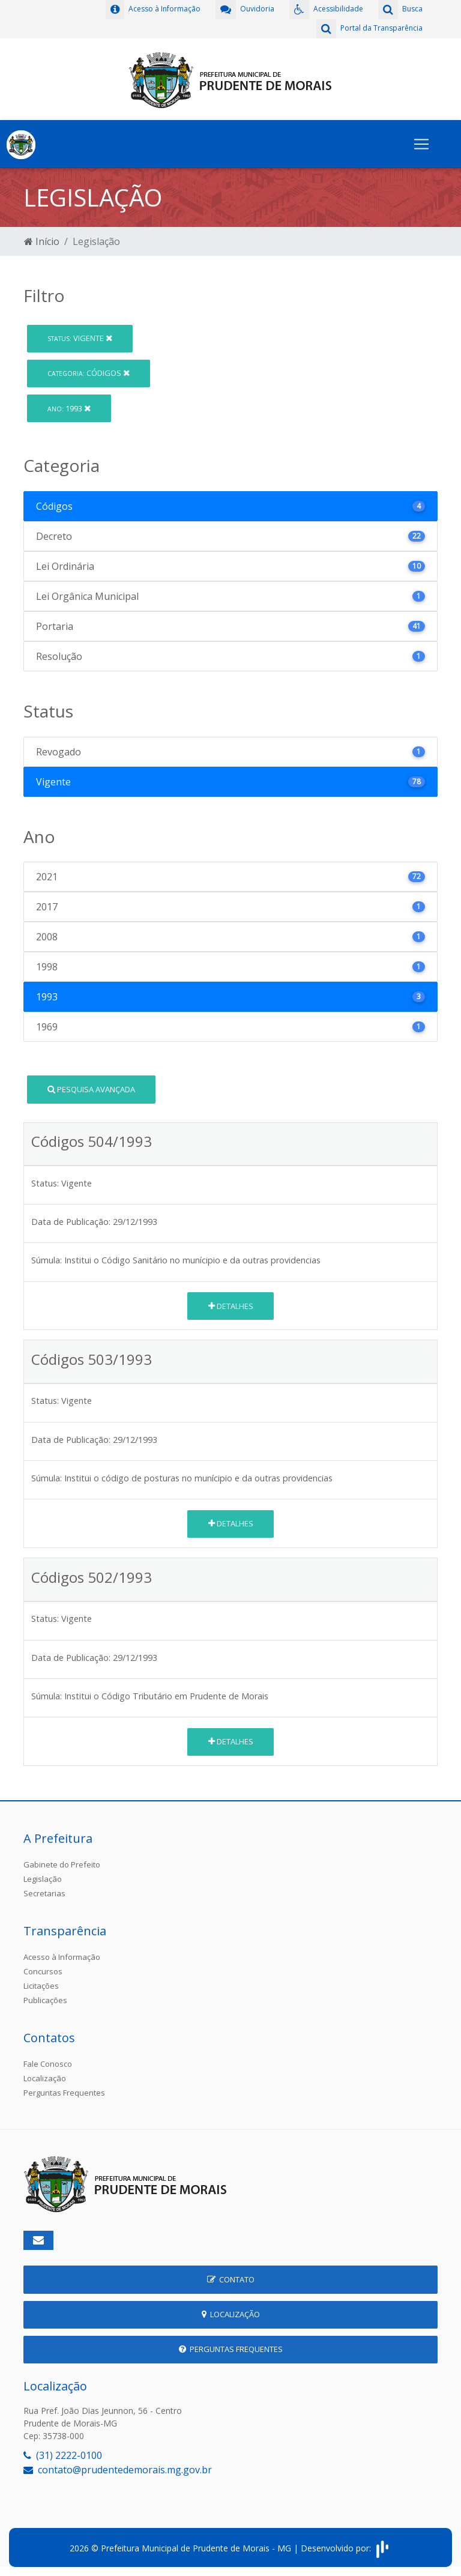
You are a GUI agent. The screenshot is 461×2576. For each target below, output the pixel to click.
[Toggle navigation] (421, 144)
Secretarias (44, 1893)
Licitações (41, 1985)
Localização (44, 2078)
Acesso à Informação (61, 1957)
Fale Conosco (47, 2063)
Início (41, 241)
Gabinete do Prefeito (61, 1864)
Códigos (88, 372)
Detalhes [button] (230, 1306)
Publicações (45, 2000)
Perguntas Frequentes (64, 2092)
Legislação (42, 1878)
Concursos (42, 1971)
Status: (45, 1183)
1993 (69, 408)
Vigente (79, 338)
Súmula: (46, 1260)
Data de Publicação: (70, 1221)
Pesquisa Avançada (91, 1089)
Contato (231, 2279)
